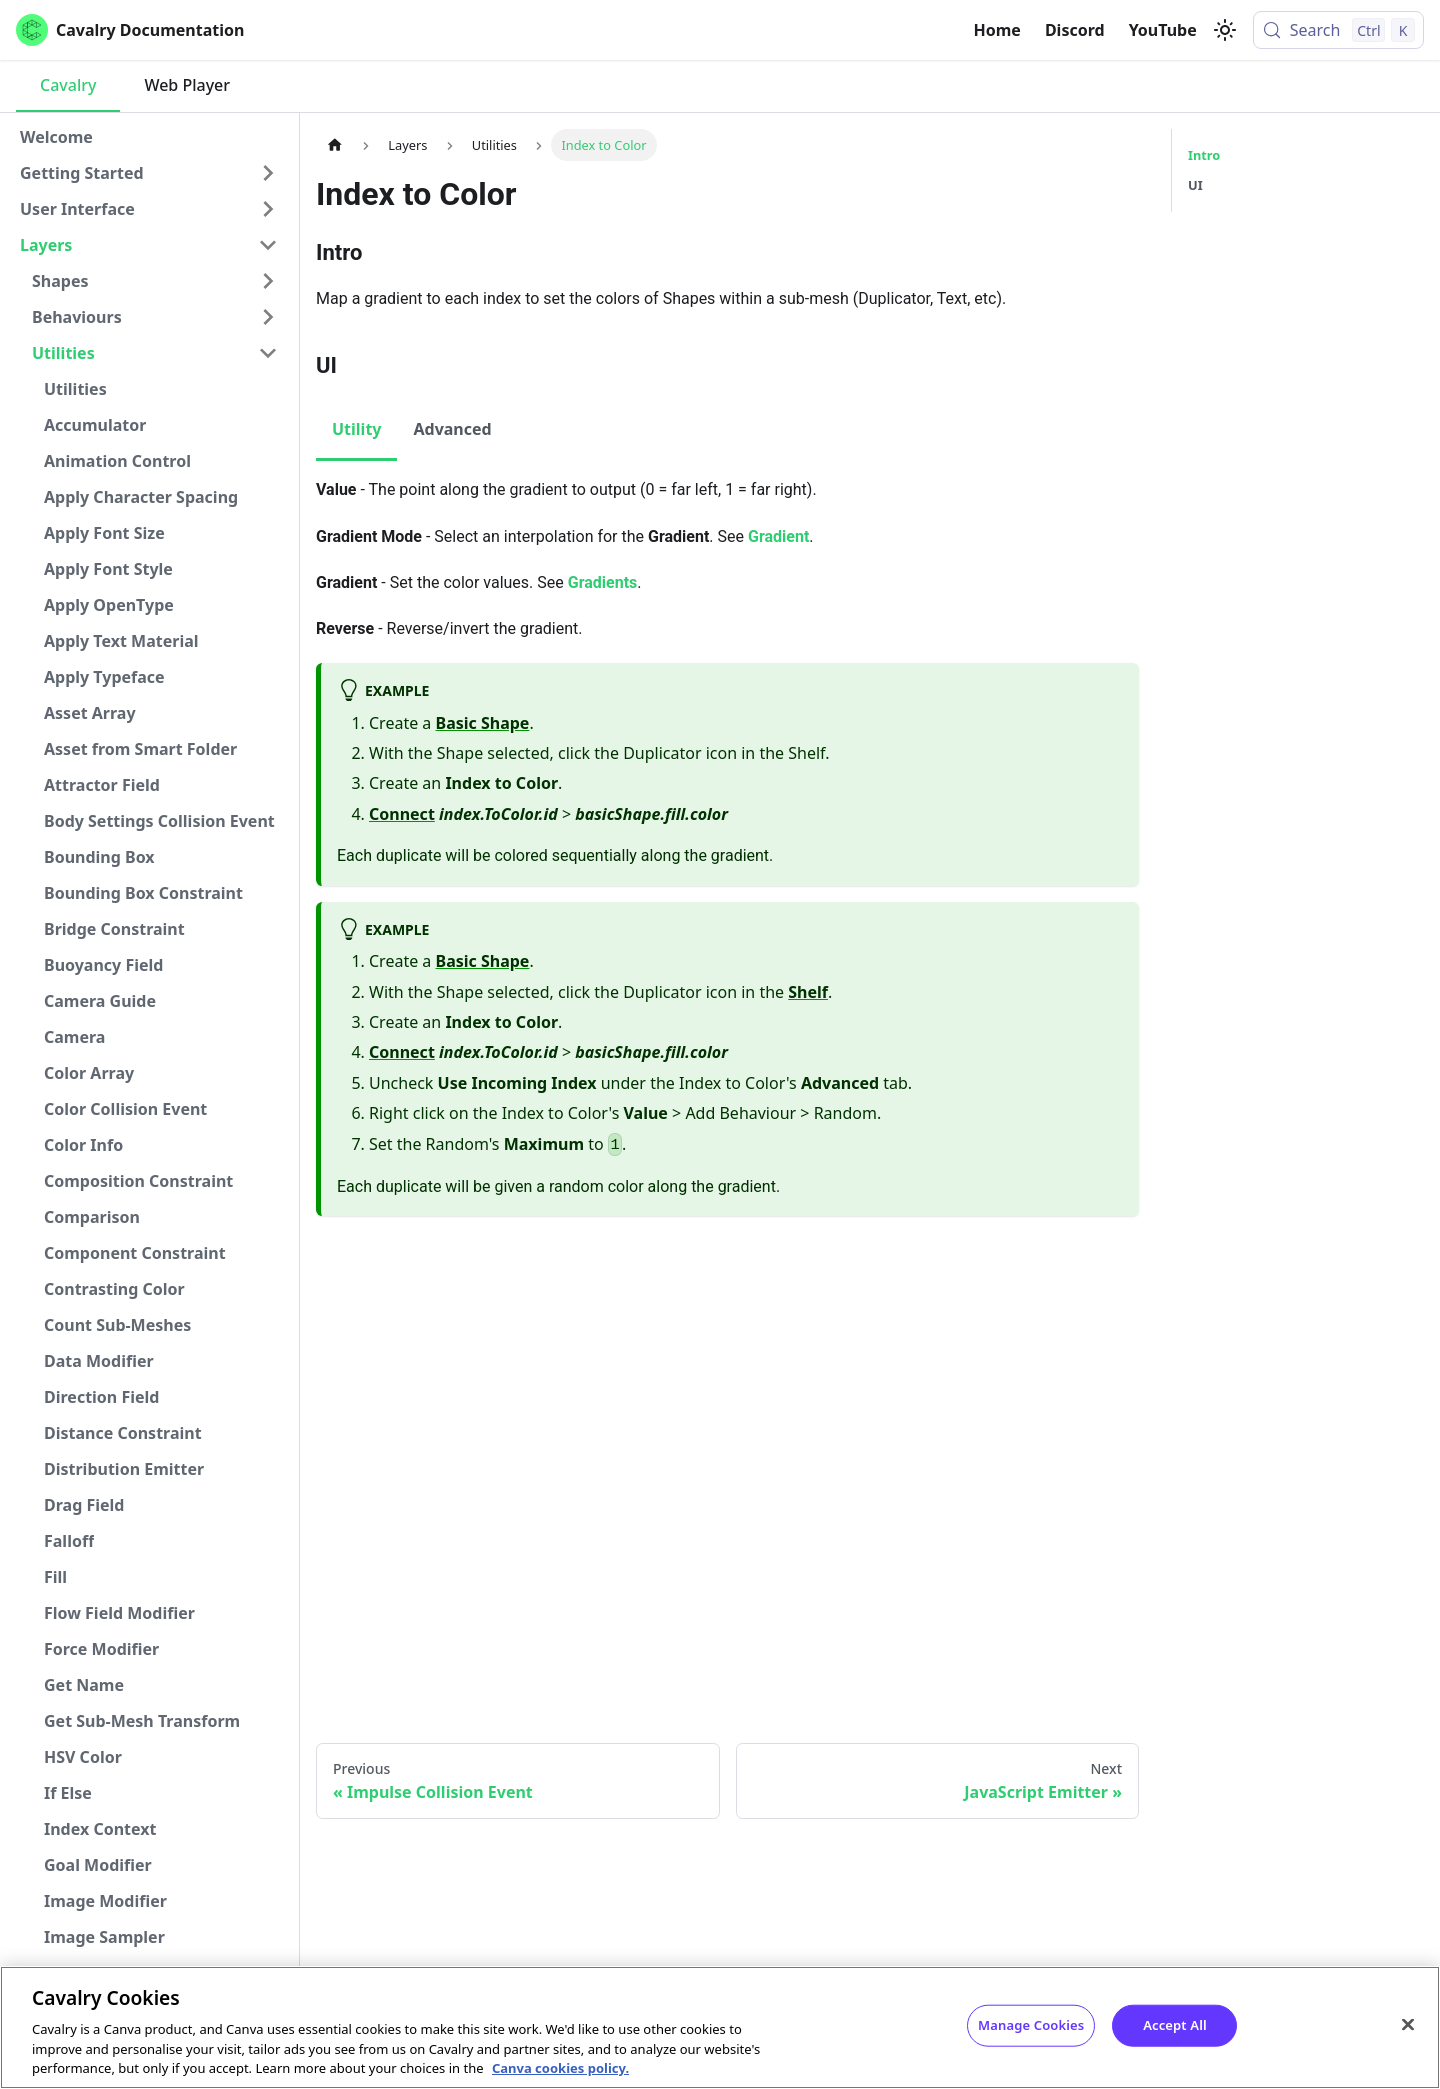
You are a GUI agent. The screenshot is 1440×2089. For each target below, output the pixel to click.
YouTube (1163, 30)
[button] (149, 173)
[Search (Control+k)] (1338, 30)
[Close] (1408, 2025)
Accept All (1175, 2025)
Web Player (187, 85)
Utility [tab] (356, 429)
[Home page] (335, 144)
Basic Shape (483, 723)
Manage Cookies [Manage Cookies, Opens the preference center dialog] (1031, 2025)
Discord (1075, 30)
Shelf (808, 992)
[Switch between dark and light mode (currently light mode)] (1225, 30)
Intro (1204, 155)
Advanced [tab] (452, 429)
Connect (402, 814)
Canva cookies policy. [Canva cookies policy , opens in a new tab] (560, 2068)
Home (997, 30)
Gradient (778, 536)
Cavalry (68, 85)
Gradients (603, 582)
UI (1195, 185)
